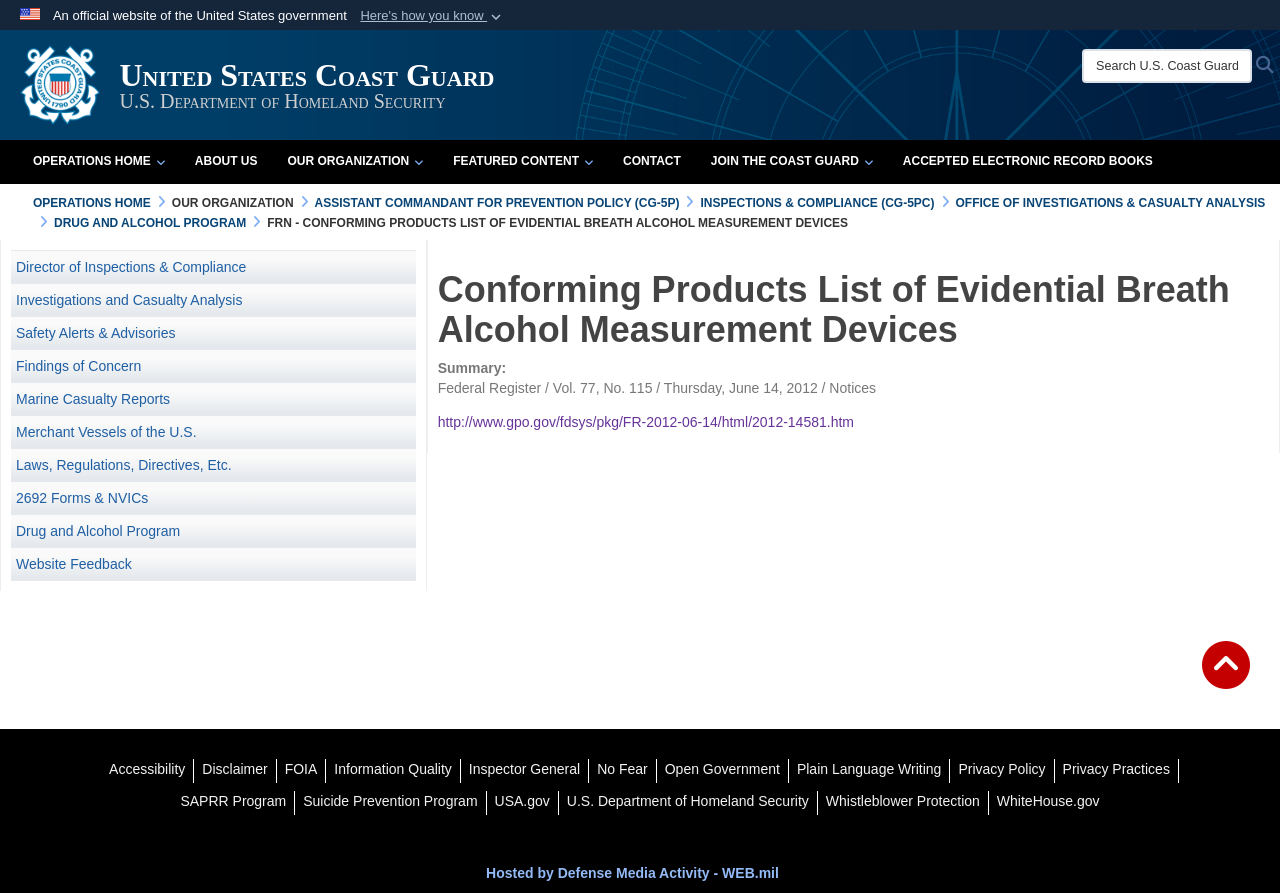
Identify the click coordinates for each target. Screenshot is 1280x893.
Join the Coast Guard (792, 161)
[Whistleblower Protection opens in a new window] (903, 801)
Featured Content (523, 161)
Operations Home (99, 161)
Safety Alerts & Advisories (96, 333)
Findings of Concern (78, 366)
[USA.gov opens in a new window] (522, 801)
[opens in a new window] (234, 769)
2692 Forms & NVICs (82, 498)
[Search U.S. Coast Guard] (1167, 66)
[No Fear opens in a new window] (622, 769)
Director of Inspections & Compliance (131, 267)
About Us (226, 161)
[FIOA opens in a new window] (301, 769)
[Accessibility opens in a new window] (147, 769)
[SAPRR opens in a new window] (233, 801)
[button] (432, 16)
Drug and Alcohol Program (98, 531)
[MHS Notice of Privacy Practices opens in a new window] (1116, 769)
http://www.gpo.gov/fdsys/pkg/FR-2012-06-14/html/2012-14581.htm (646, 422)
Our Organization (355, 161)
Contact (652, 161)
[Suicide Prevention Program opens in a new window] (390, 801)
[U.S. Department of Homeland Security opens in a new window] (688, 801)
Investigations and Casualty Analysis (129, 300)
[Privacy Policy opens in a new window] (1001, 769)
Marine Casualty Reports (93, 399)
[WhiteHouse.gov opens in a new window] (1048, 801)
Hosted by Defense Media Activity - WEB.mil (632, 873)
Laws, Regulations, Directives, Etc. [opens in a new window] (124, 465)
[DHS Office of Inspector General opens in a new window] (524, 769)
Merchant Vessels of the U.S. (106, 432)
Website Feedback (74, 564)
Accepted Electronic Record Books (1028, 161)
